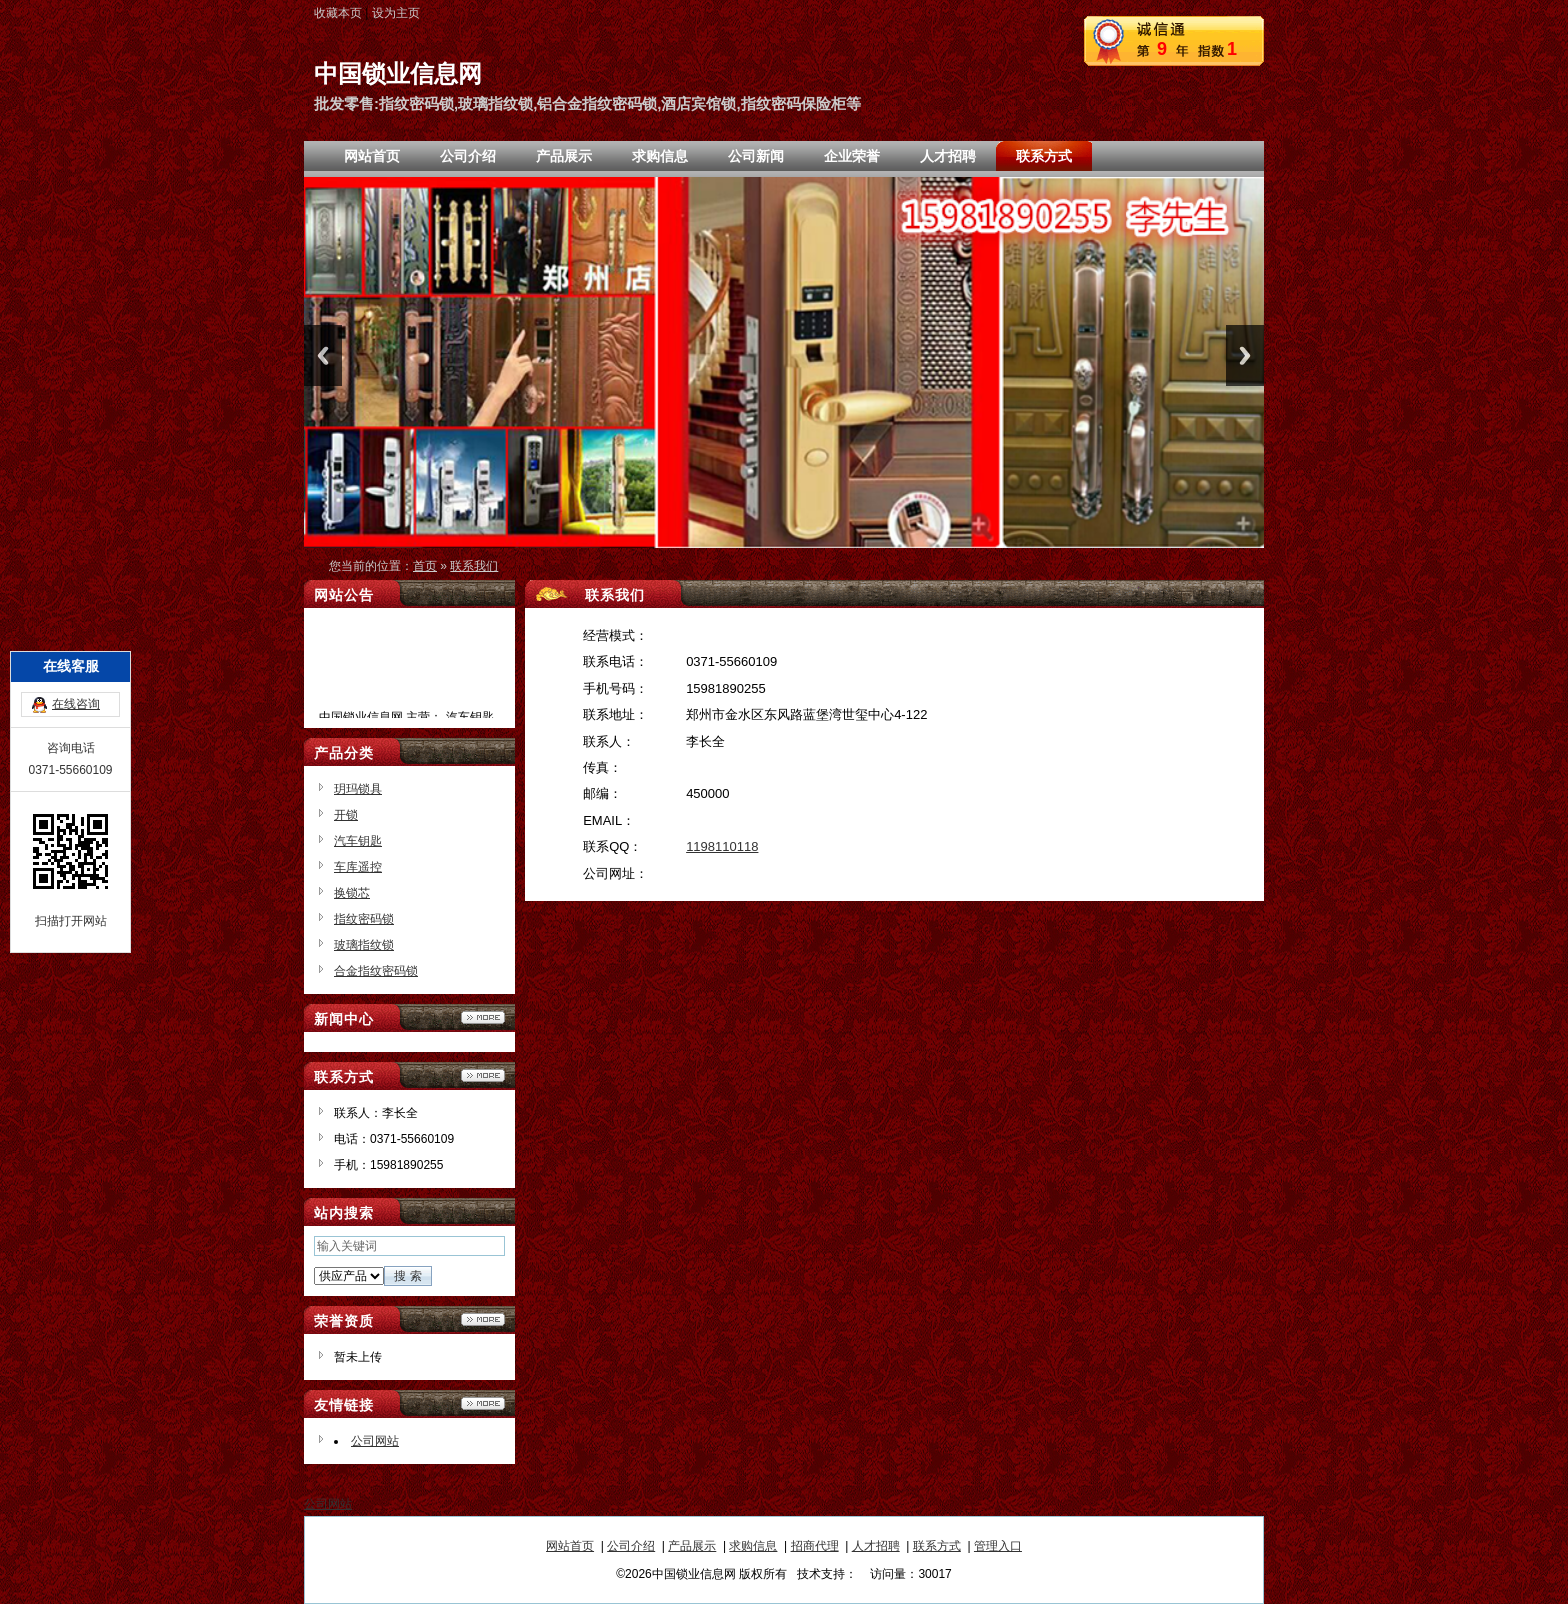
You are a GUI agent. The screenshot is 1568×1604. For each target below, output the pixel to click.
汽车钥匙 (358, 841)
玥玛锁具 (358, 789)
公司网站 (375, 1441)
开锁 (346, 815)
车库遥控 (358, 867)
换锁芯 (352, 893)
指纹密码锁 (364, 919)
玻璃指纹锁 (364, 945)
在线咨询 (76, 622)
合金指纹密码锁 (376, 971)
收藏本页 (338, 13)
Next (1245, 355)
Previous (323, 355)
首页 (425, 566)
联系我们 (474, 566)
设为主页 (396, 13)
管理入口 (998, 1546)
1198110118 (722, 846)
